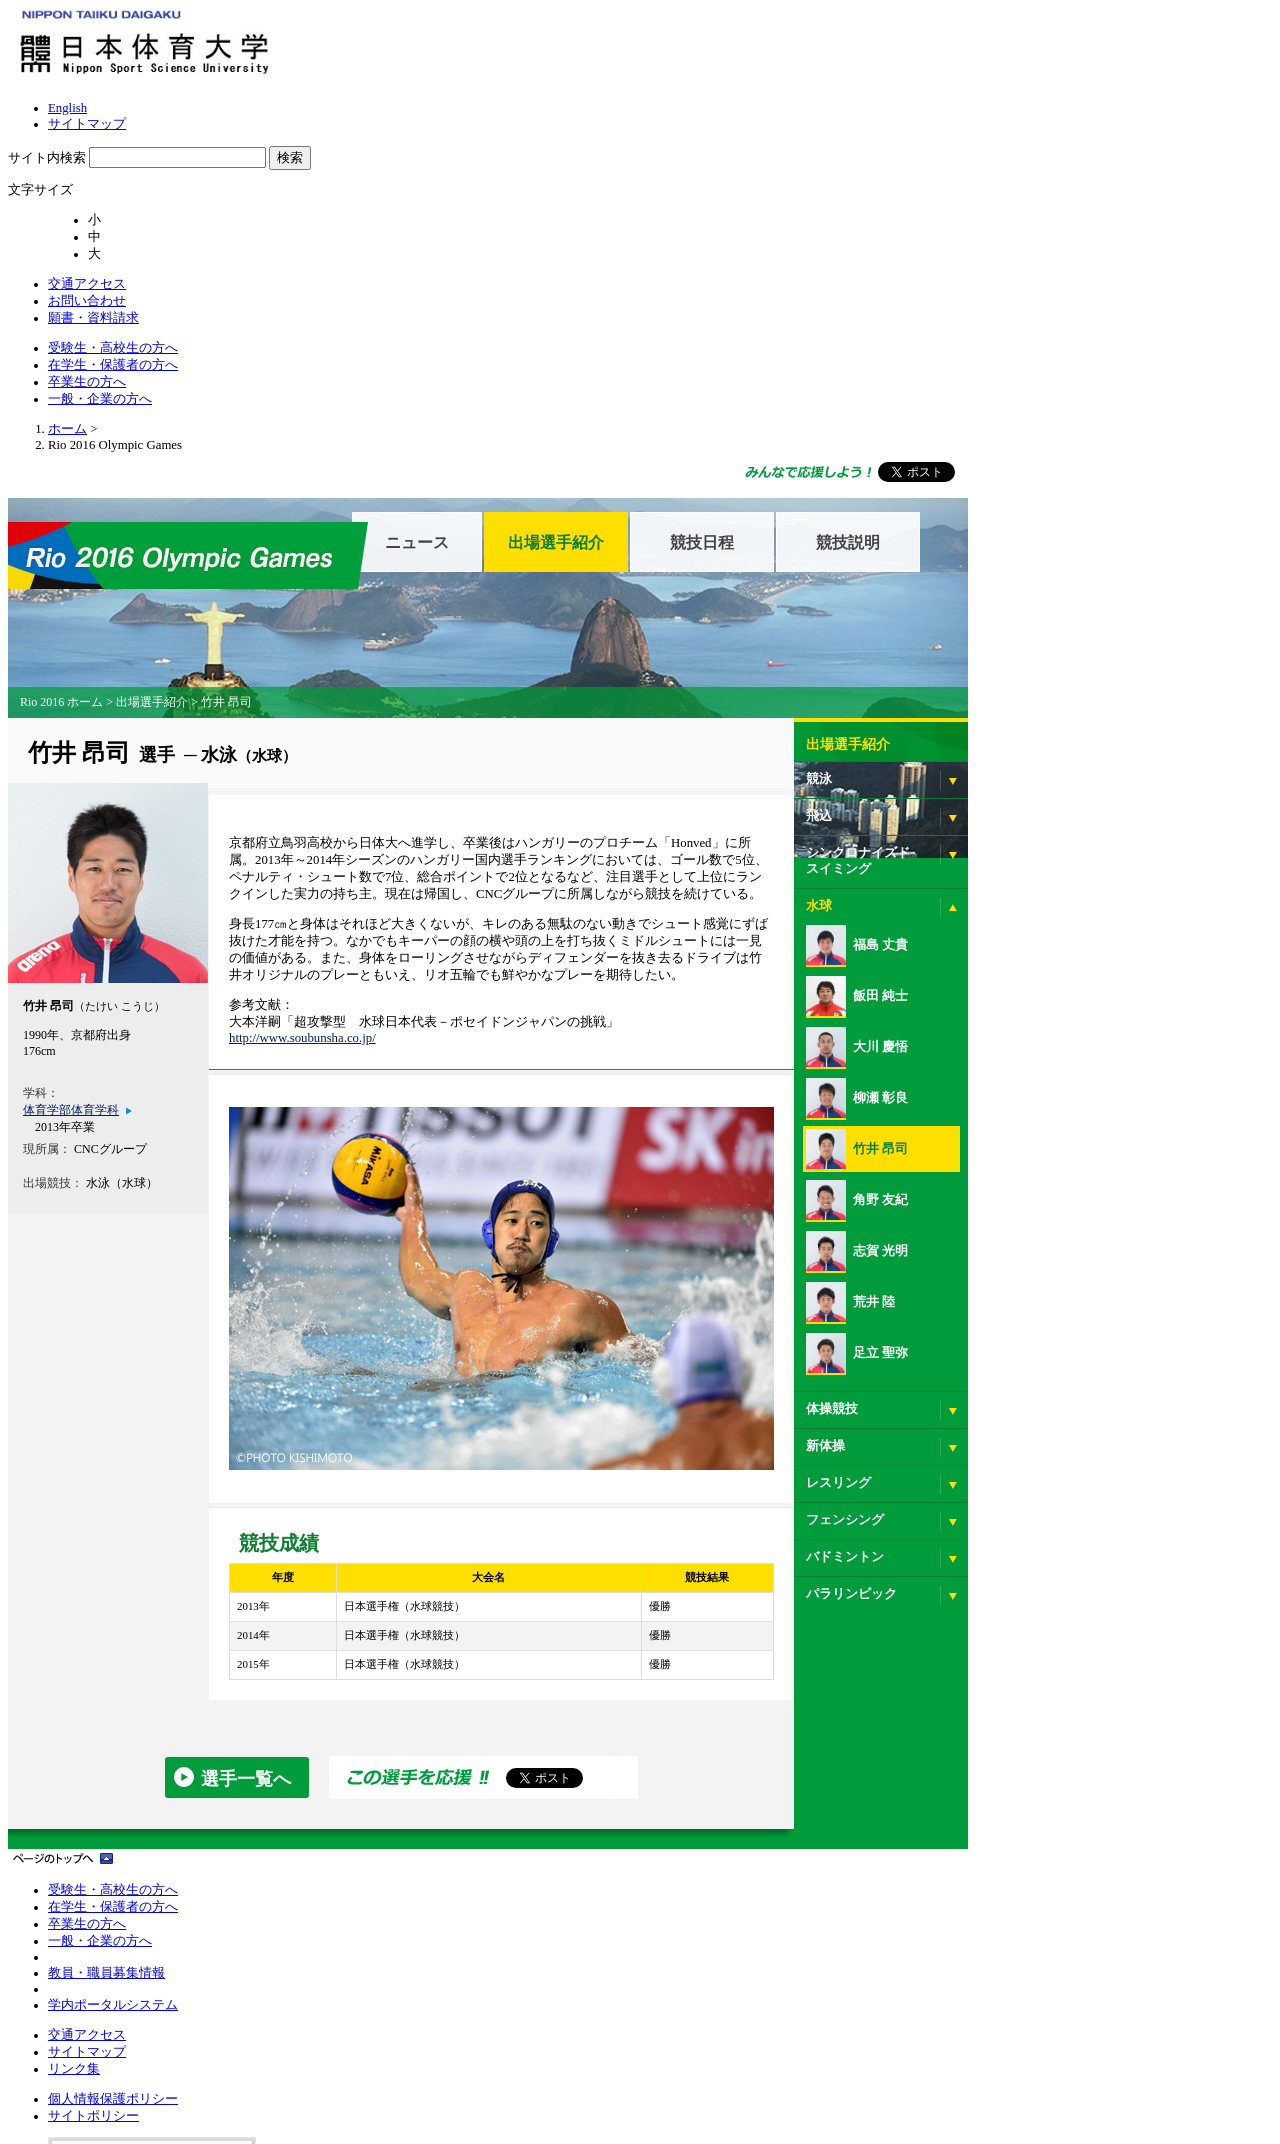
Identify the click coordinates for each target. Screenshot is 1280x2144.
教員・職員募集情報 (224, 1895)
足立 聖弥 (1009, 1115)
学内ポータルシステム (230, 1936)
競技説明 (1000, 304)
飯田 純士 (1009, 758)
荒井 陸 (1003, 1064)
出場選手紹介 (708, 304)
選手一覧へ (398, 1575)
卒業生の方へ (951, 88)
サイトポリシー (544, 1807)
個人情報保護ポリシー (562, 1783)
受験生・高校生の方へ (664, 88)
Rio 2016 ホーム (215, 464)
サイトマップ (706, 23)
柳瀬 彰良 (1009, 860)
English (640, 23)
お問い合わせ (984, 59)
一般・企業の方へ (1068, 88)
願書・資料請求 (1081, 59)
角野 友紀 (1009, 962)
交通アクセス (893, 59)
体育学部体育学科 (223, 873)
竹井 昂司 (1009, 911)
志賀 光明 (1009, 1013)
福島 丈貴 (1009, 707)
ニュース (569, 304)
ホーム (182, 204)
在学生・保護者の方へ (820, 88)
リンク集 (384, 1831)
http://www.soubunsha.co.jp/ (460, 827)
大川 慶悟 (1009, 809)
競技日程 (854, 304)
